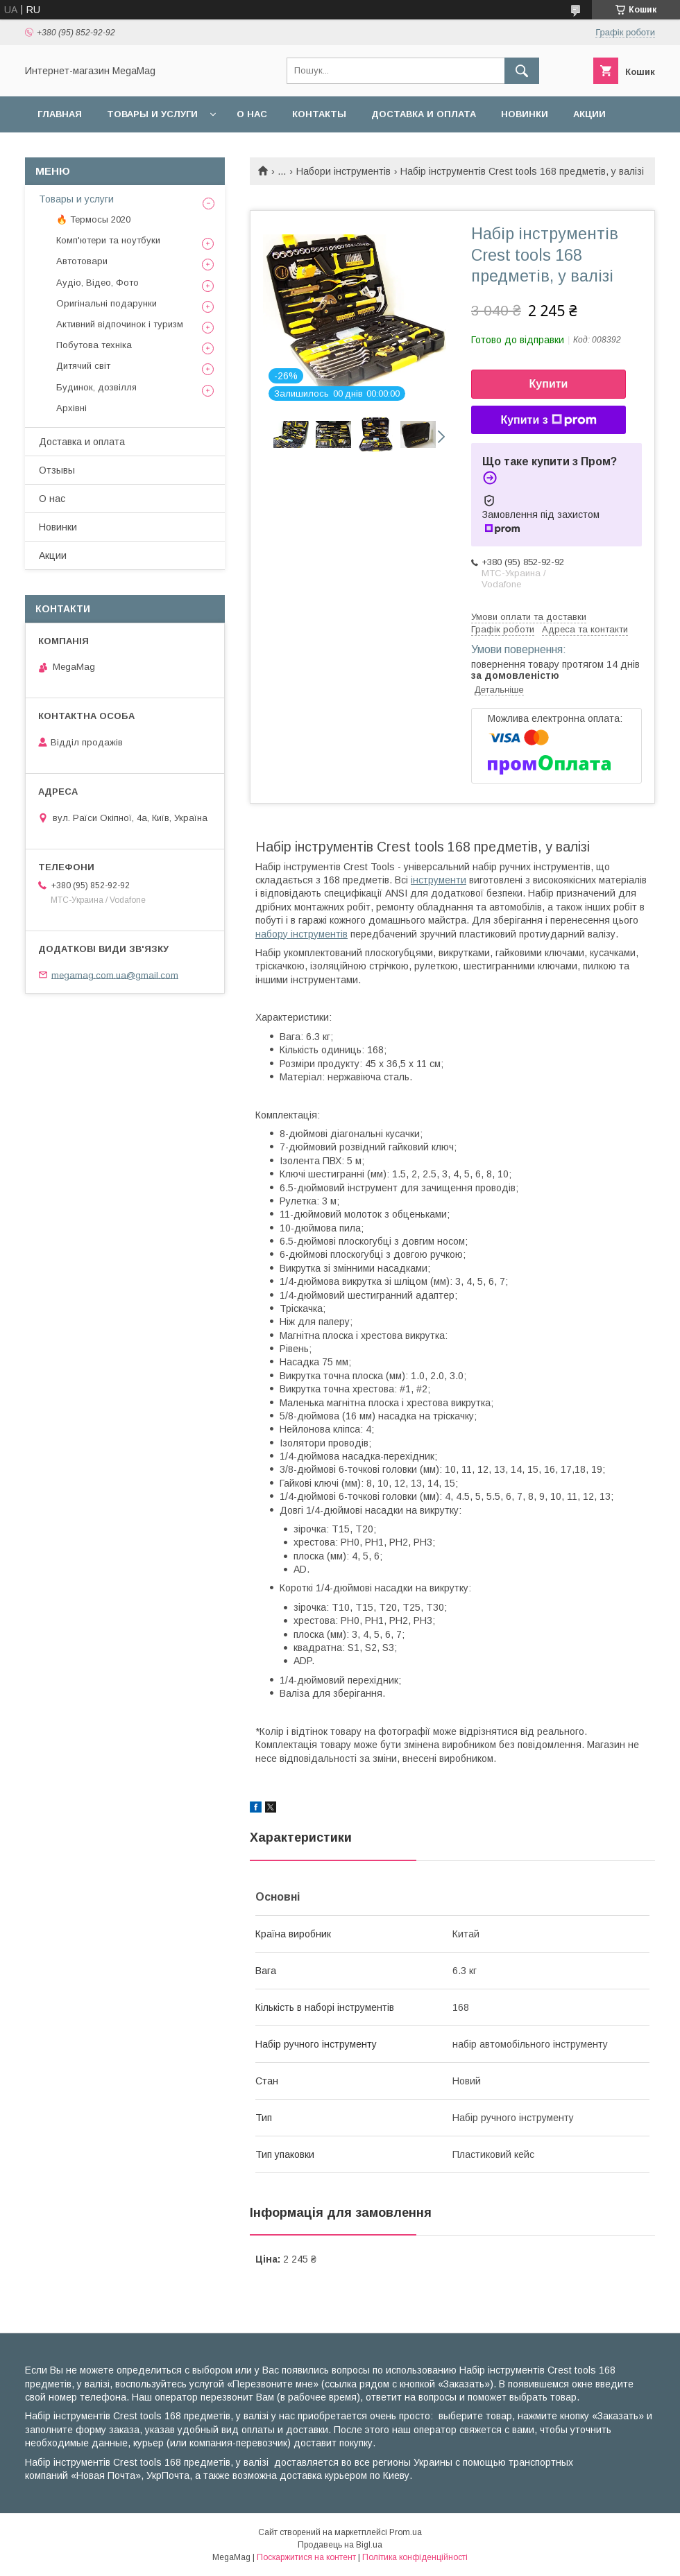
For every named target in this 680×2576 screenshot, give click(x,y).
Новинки (524, 114)
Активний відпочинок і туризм (119, 324)
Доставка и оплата (423, 114)
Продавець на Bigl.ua (340, 2545)
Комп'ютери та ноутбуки (108, 240)
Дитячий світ (83, 366)
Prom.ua (405, 2532)
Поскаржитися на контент (306, 2557)
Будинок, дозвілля (96, 387)
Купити (548, 384)
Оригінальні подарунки (106, 303)
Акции (589, 114)
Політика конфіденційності (415, 2557)
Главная (59, 114)
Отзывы (57, 470)
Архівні (71, 408)
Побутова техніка (94, 345)
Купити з (548, 420)
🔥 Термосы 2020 (93, 219)
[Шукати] (521, 71)
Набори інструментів (343, 171)
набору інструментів (301, 934)
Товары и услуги (152, 114)
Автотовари (82, 261)
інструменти (438, 879)
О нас (252, 114)
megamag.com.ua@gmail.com (114, 974)
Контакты (319, 114)
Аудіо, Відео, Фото (97, 282)
